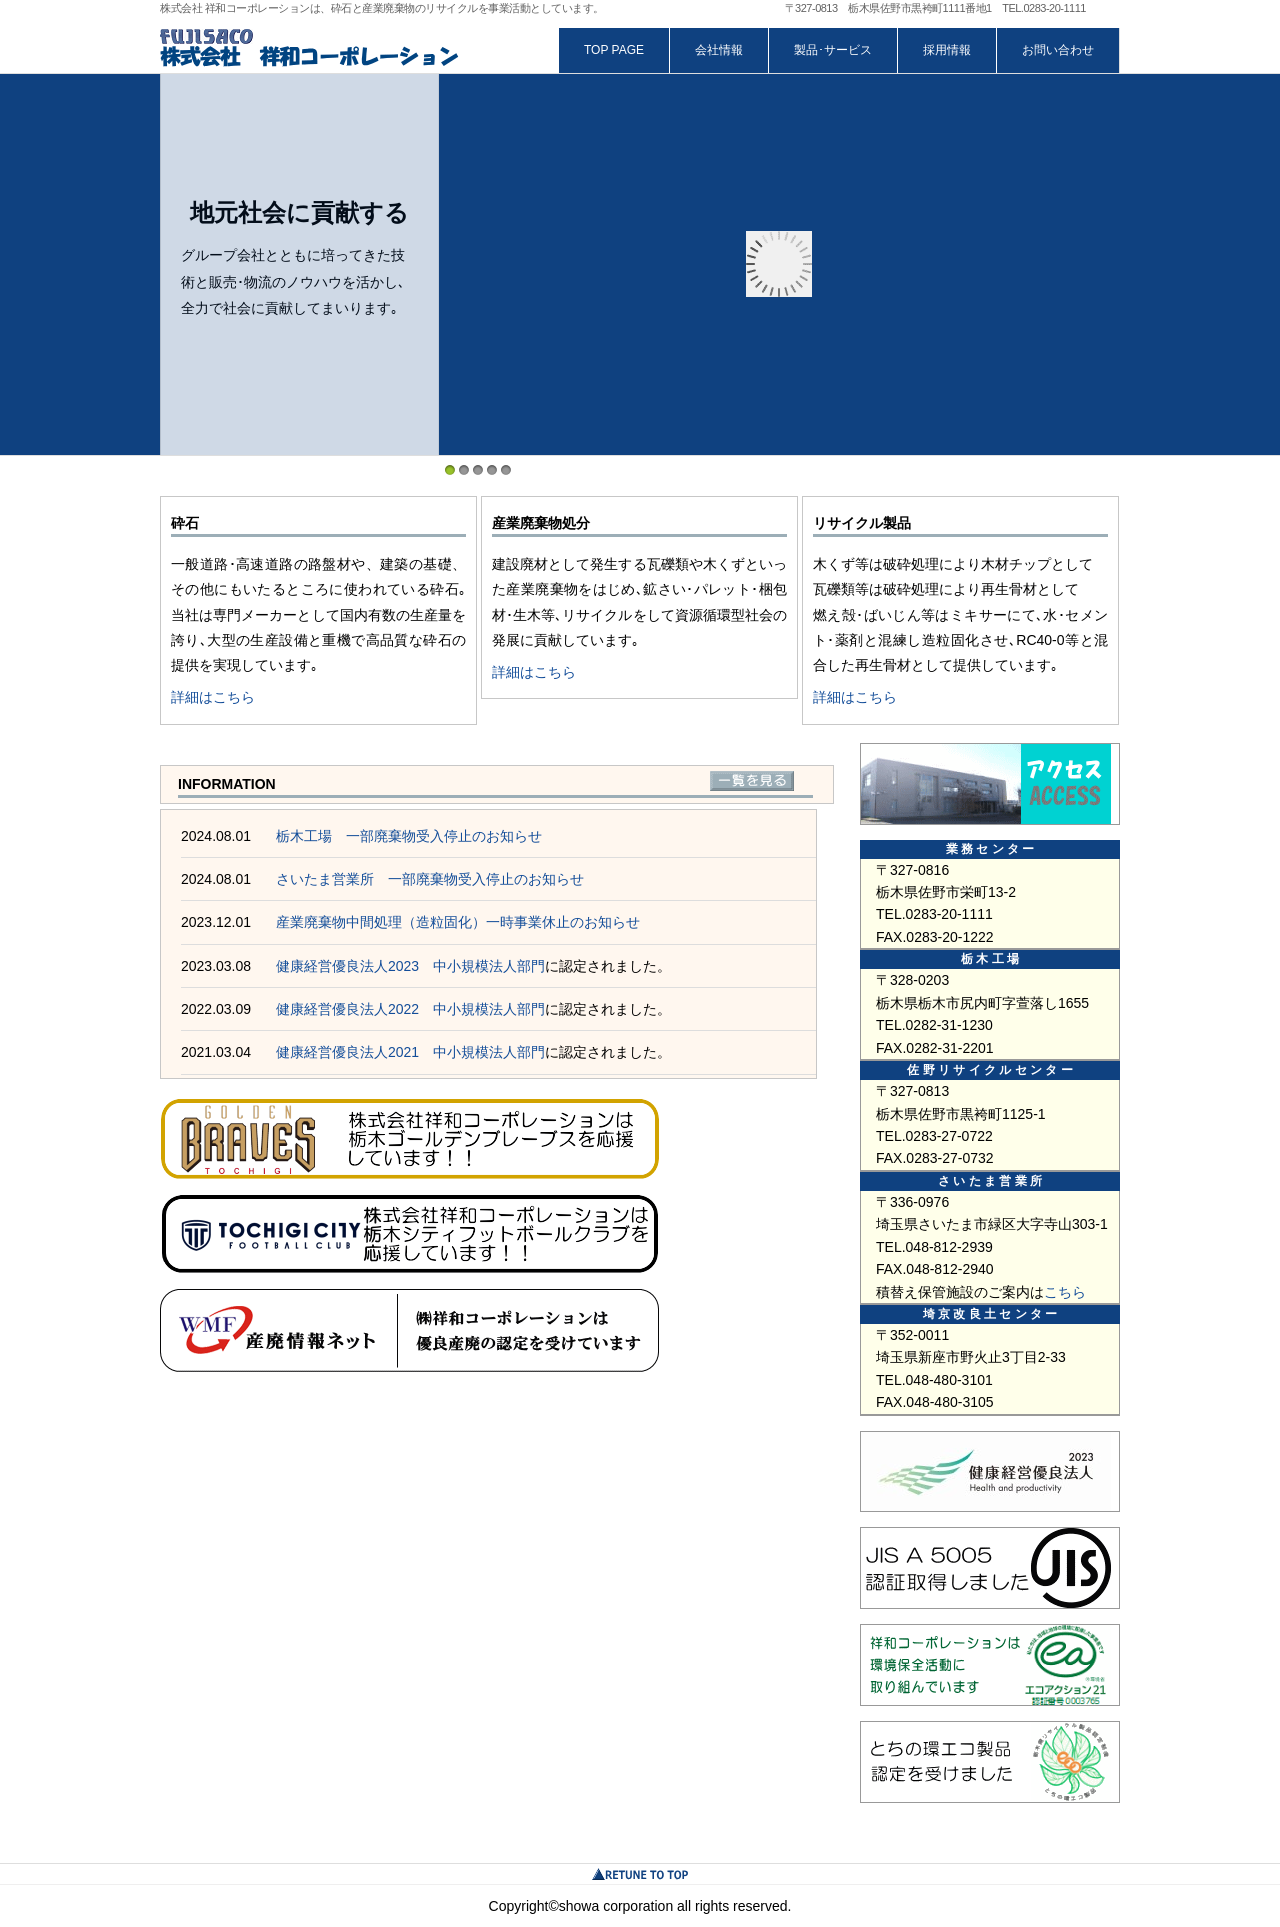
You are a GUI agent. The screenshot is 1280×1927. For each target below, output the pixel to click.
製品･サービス (833, 50)
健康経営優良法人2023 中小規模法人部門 (410, 966)
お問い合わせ (1058, 50)
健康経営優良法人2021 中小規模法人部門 (410, 1052)
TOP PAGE (614, 50)
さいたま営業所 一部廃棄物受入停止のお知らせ (430, 879)
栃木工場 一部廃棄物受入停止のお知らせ (409, 836)
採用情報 (947, 50)
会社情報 (719, 50)
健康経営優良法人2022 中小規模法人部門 (410, 1009)
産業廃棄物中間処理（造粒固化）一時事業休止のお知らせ (458, 922)
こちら (1065, 1292)
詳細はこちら (213, 697)
